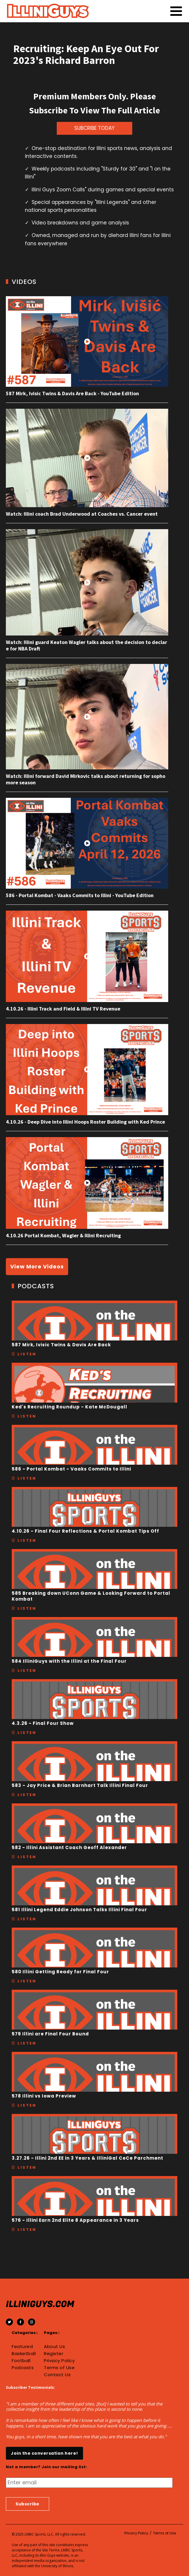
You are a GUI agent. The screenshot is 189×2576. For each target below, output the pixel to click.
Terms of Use (59, 2367)
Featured (22, 2346)
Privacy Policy (59, 2360)
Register (53, 2353)
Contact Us (57, 2374)
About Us (54, 2346)
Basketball (24, 2353)
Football (21, 2360)
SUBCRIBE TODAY (94, 128)
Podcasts (23, 2367)
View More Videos (37, 1266)
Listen (27, 1354)
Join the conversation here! (44, 2453)
